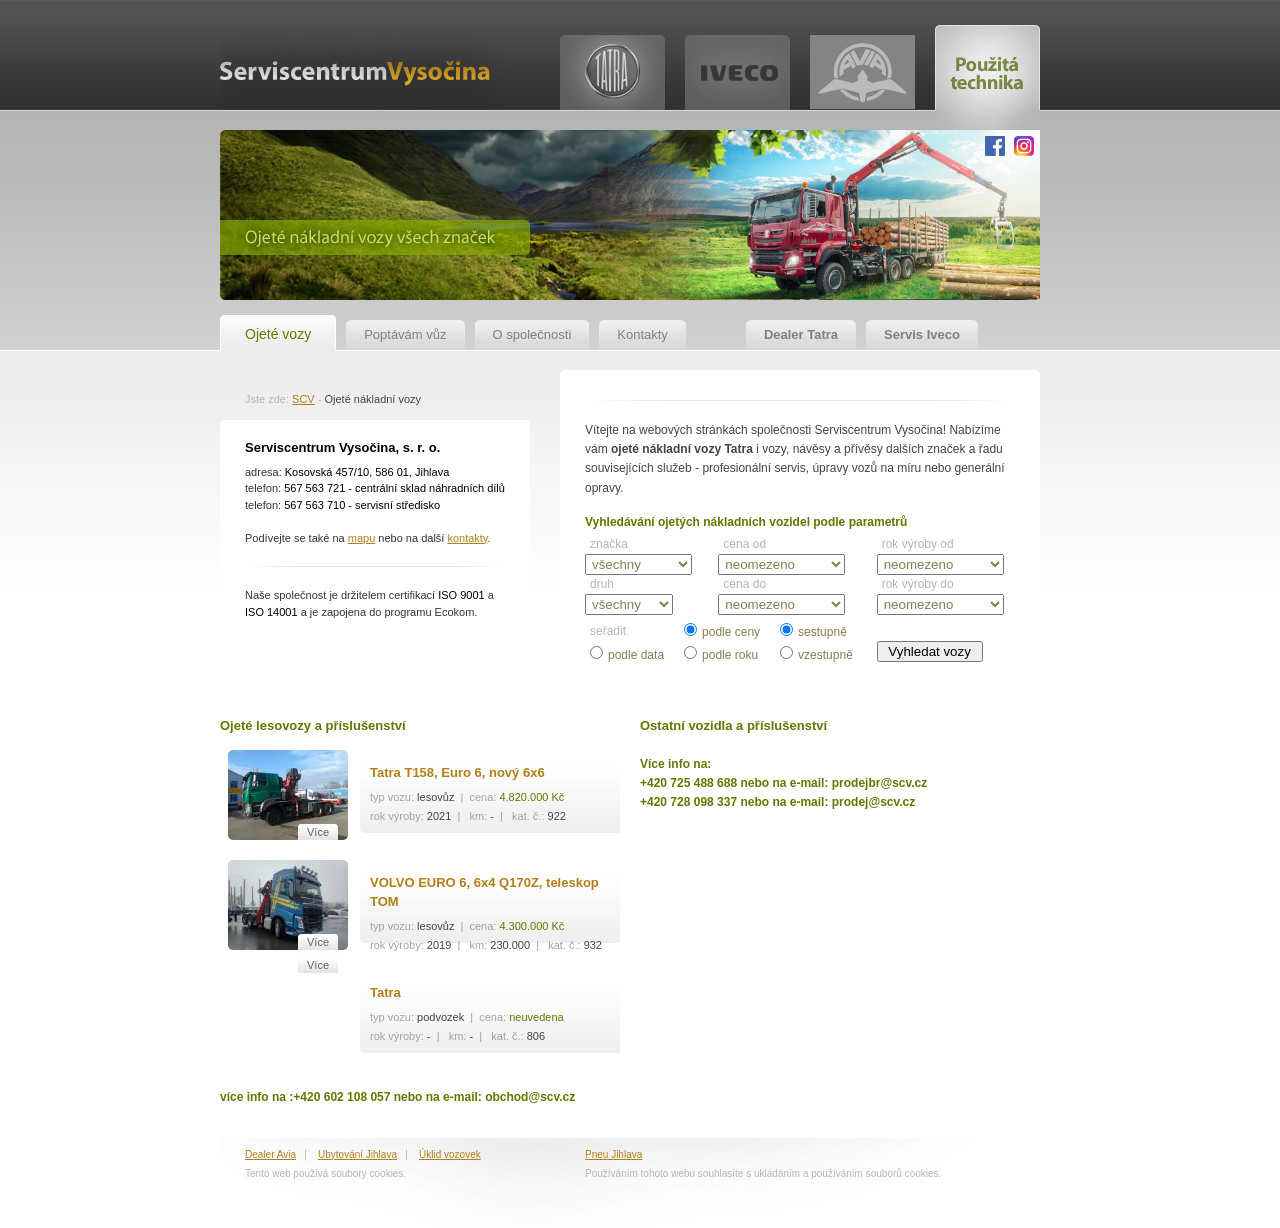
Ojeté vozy (278, 334)
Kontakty (642, 334)
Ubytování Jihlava (357, 1154)
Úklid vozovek (450, 1154)
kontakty (467, 538)
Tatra (385, 992)
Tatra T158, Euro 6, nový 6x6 (457, 772)
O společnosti (532, 334)
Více (318, 832)
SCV (303, 399)
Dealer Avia (270, 1154)
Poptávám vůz (405, 334)
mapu (362, 538)
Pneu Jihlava (613, 1154)
